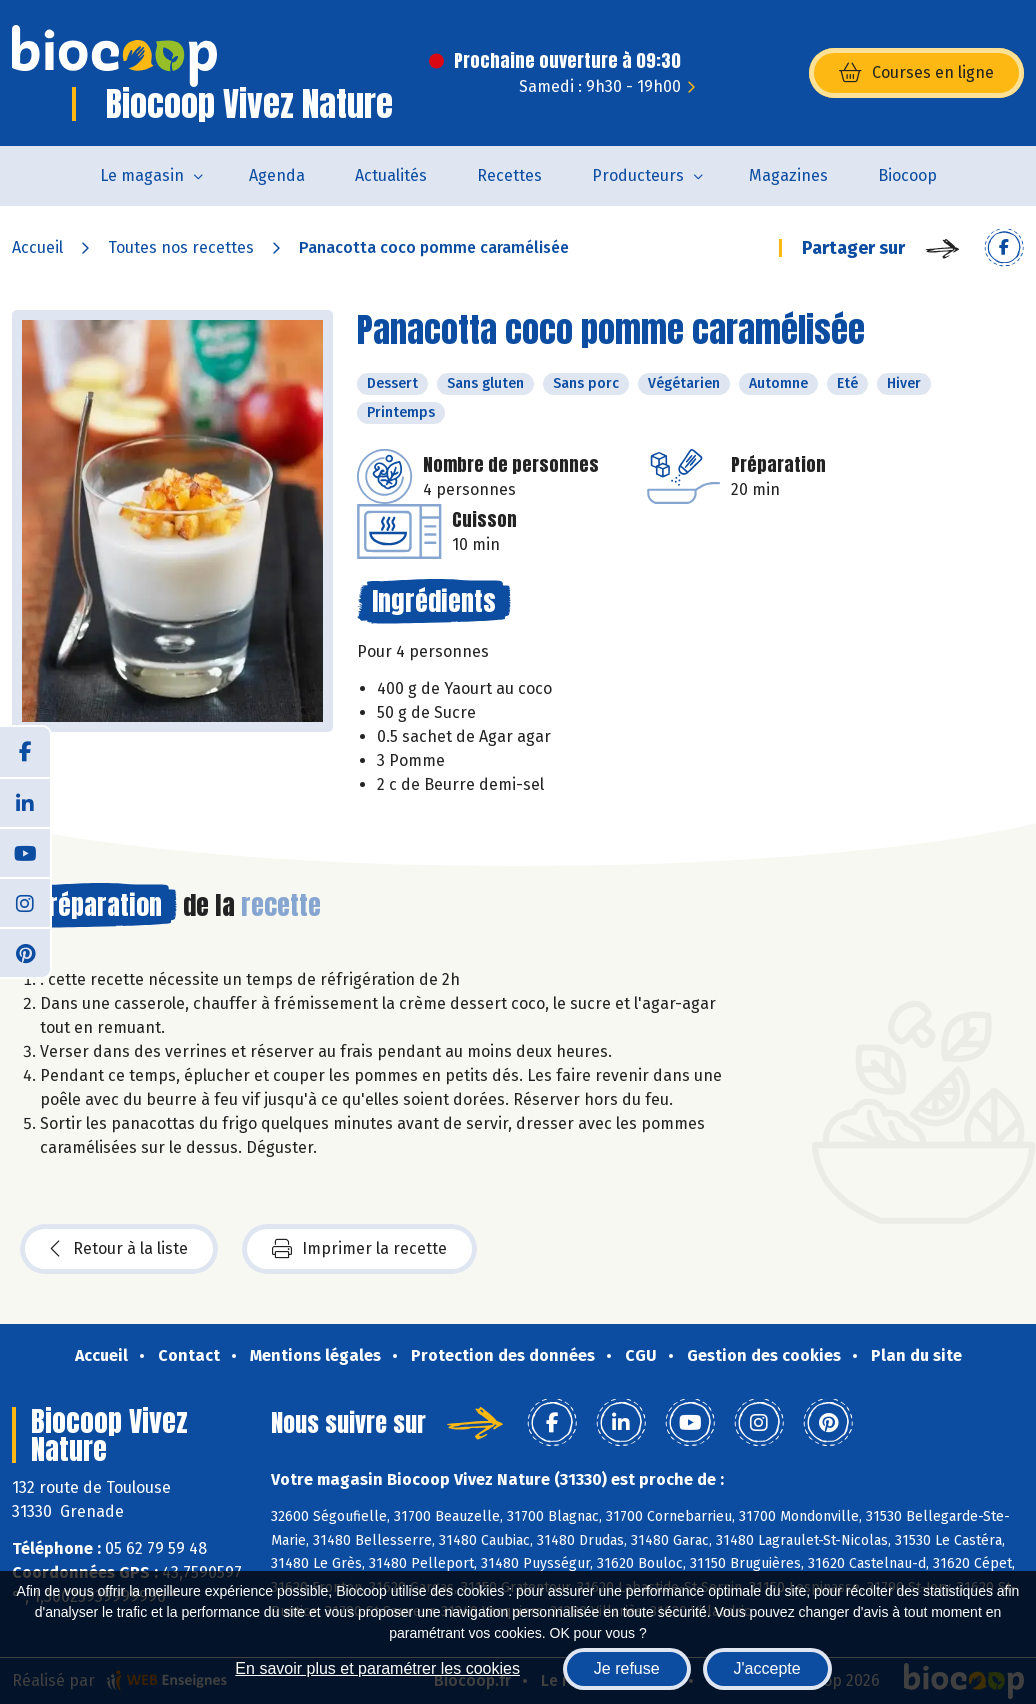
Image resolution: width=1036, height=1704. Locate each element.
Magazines (788, 175)
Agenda (277, 175)
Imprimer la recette (359, 1249)
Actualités (391, 175)
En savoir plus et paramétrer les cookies (377, 1668)
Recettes (509, 175)
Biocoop (907, 175)
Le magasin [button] (142, 175)
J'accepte (767, 1668)
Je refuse (627, 1668)
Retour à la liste (119, 1249)
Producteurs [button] (638, 175)
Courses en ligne (916, 73)
